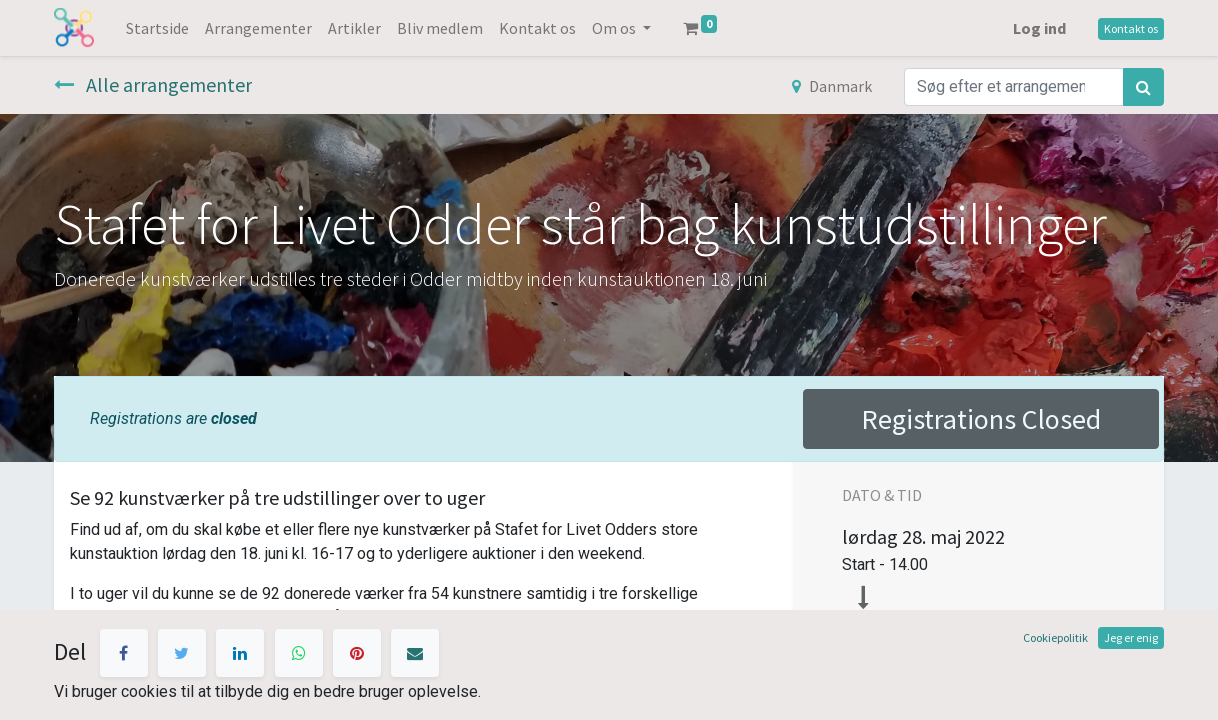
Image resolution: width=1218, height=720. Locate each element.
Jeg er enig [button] (1131, 637)
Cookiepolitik (1055, 637)
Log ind (1039, 28)
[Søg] (1143, 87)
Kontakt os (1131, 28)
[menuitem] (157, 28)
